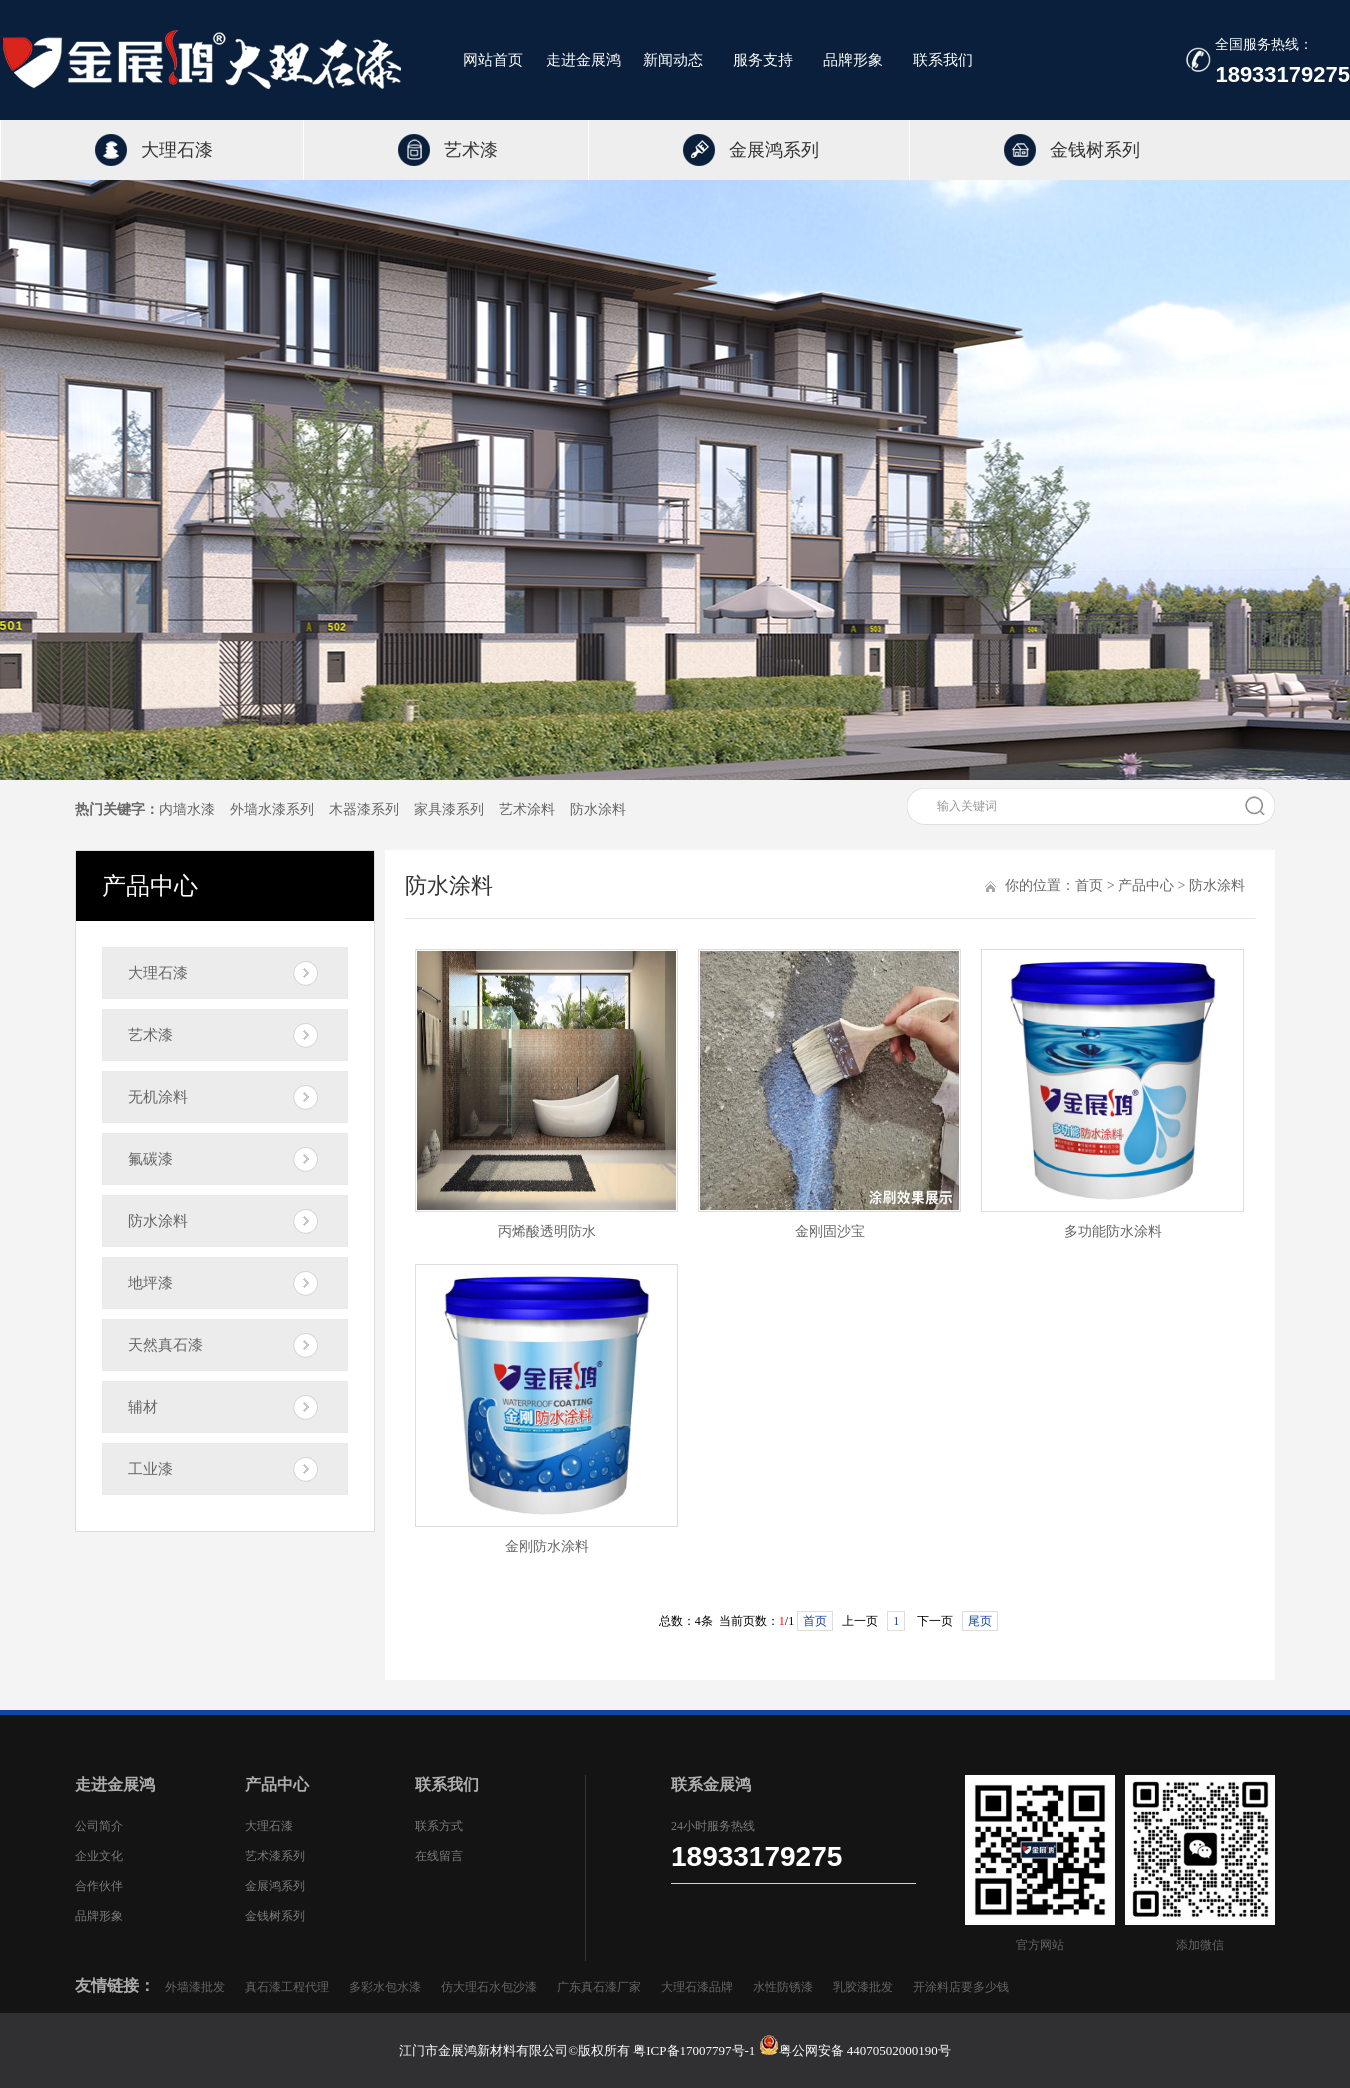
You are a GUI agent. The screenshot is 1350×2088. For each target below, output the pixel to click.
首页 (1089, 885)
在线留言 (439, 1856)
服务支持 (763, 57)
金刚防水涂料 (547, 1546)
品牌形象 (853, 57)
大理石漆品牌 (697, 1987)
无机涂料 (158, 1097)
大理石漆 (177, 150)
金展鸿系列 (774, 150)
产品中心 (1146, 885)
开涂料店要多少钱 (961, 1987)
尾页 (980, 1621)
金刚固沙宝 (830, 1231)
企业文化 (99, 1856)
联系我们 (943, 57)
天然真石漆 (165, 1345)
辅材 (143, 1407)
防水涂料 (598, 809)
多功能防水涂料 (1113, 1231)
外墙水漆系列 (272, 809)
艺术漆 (471, 150)
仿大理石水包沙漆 (489, 1987)
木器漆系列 (364, 809)
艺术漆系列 (275, 1856)
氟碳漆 (150, 1159)
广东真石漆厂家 (599, 1987)
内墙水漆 (187, 809)
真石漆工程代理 (287, 1987)
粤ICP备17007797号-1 (695, 2050)
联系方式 (439, 1826)
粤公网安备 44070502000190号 (865, 2050)
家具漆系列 (449, 809)
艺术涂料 (527, 809)
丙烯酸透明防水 (547, 1231)
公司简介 (99, 1826)
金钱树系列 (1095, 150)
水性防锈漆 (783, 1987)
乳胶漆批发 (863, 1987)
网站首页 (493, 57)
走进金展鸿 (583, 57)
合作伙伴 (99, 1886)
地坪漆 (150, 1283)
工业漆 (150, 1469)
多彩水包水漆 (385, 1987)
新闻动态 (673, 57)
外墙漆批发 (195, 1987)
